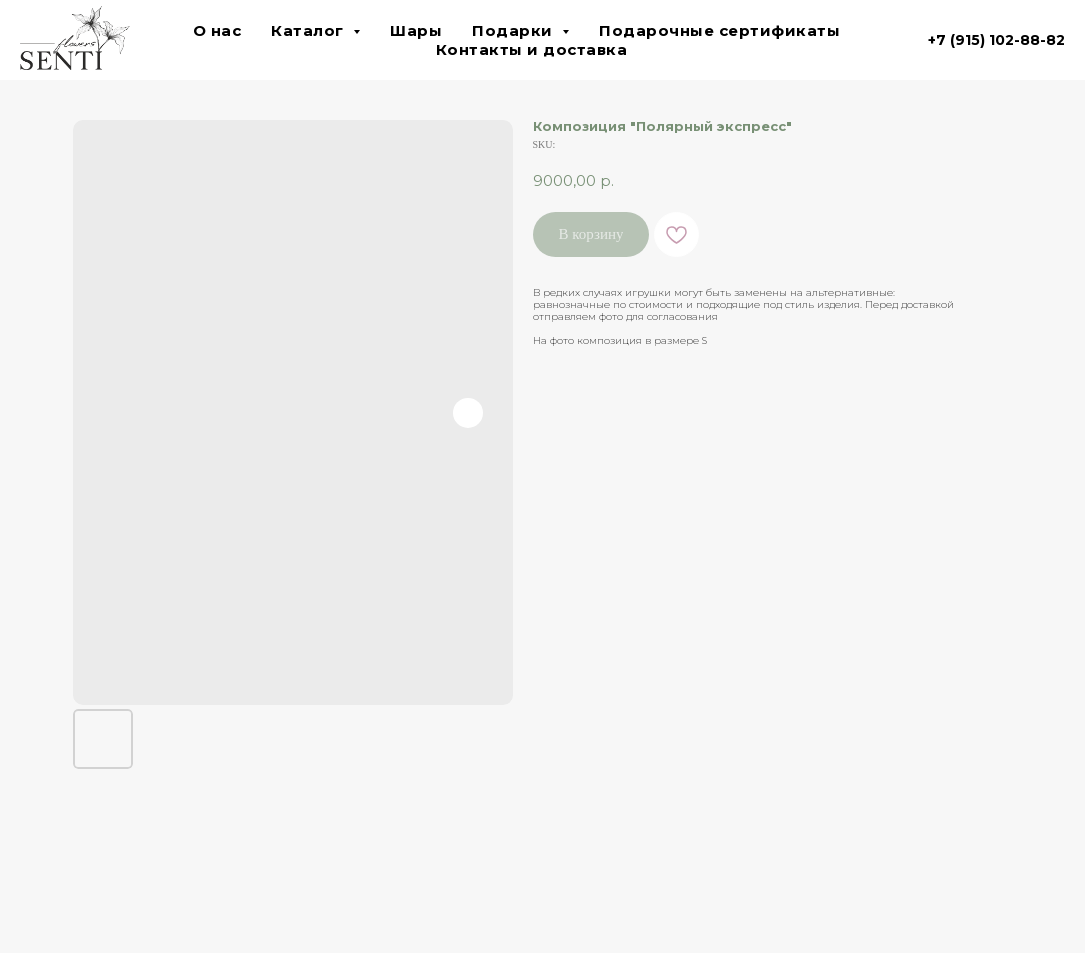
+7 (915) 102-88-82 (996, 40)
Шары (416, 30)
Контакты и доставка (532, 49)
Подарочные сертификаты (719, 30)
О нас (217, 30)
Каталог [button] (309, 30)
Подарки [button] (514, 30)
